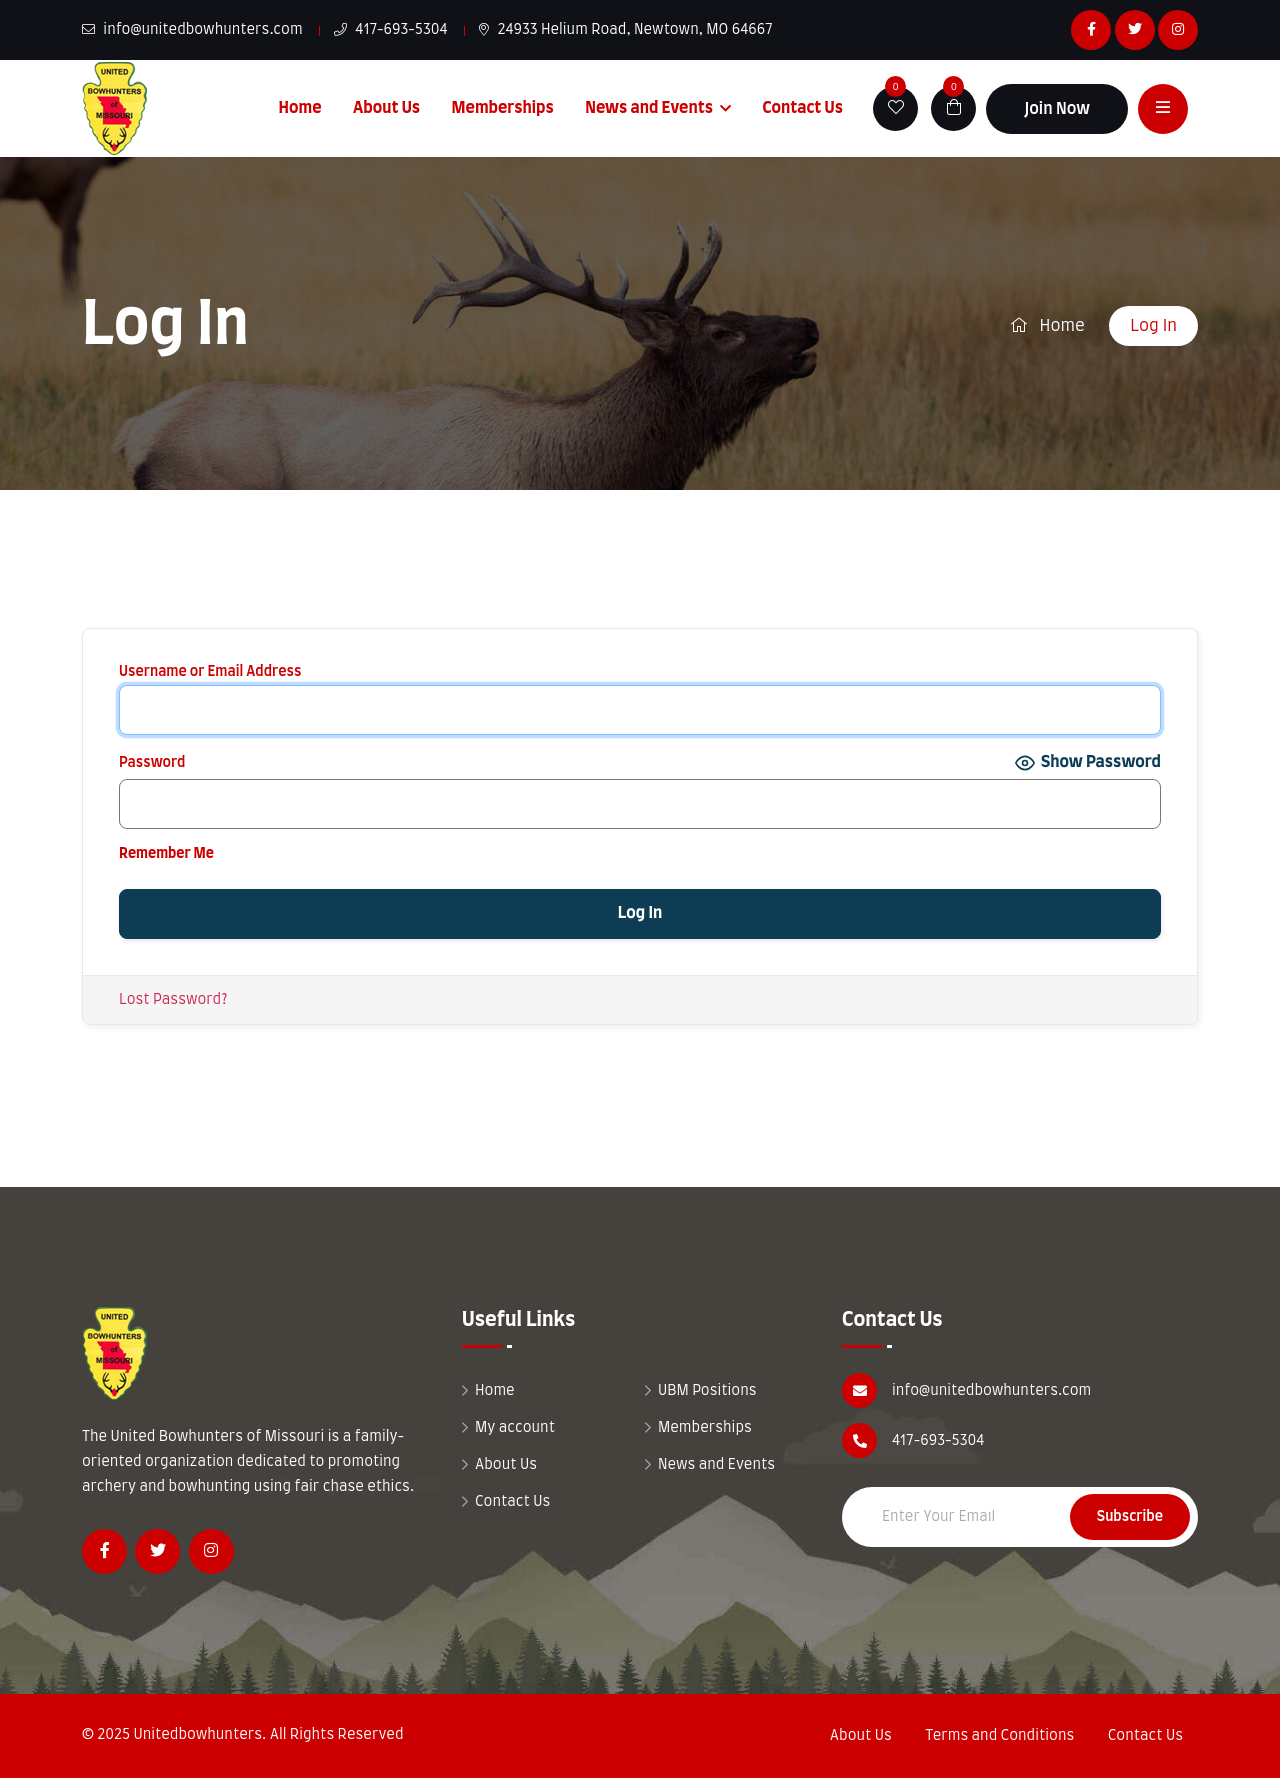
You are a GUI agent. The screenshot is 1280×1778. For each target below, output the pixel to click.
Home (300, 108)
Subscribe (1130, 1517)
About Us (386, 108)
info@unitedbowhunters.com (192, 30)
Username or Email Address (210, 672)
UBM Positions (707, 1391)
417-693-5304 (391, 30)
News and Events (649, 108)
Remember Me (166, 854)
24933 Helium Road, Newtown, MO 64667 (626, 30)
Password (152, 763)
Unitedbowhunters (197, 1735)
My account (515, 1428)
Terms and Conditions (999, 1736)
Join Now (1057, 109)
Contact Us (802, 108)
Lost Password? (173, 1000)
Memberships (503, 108)
